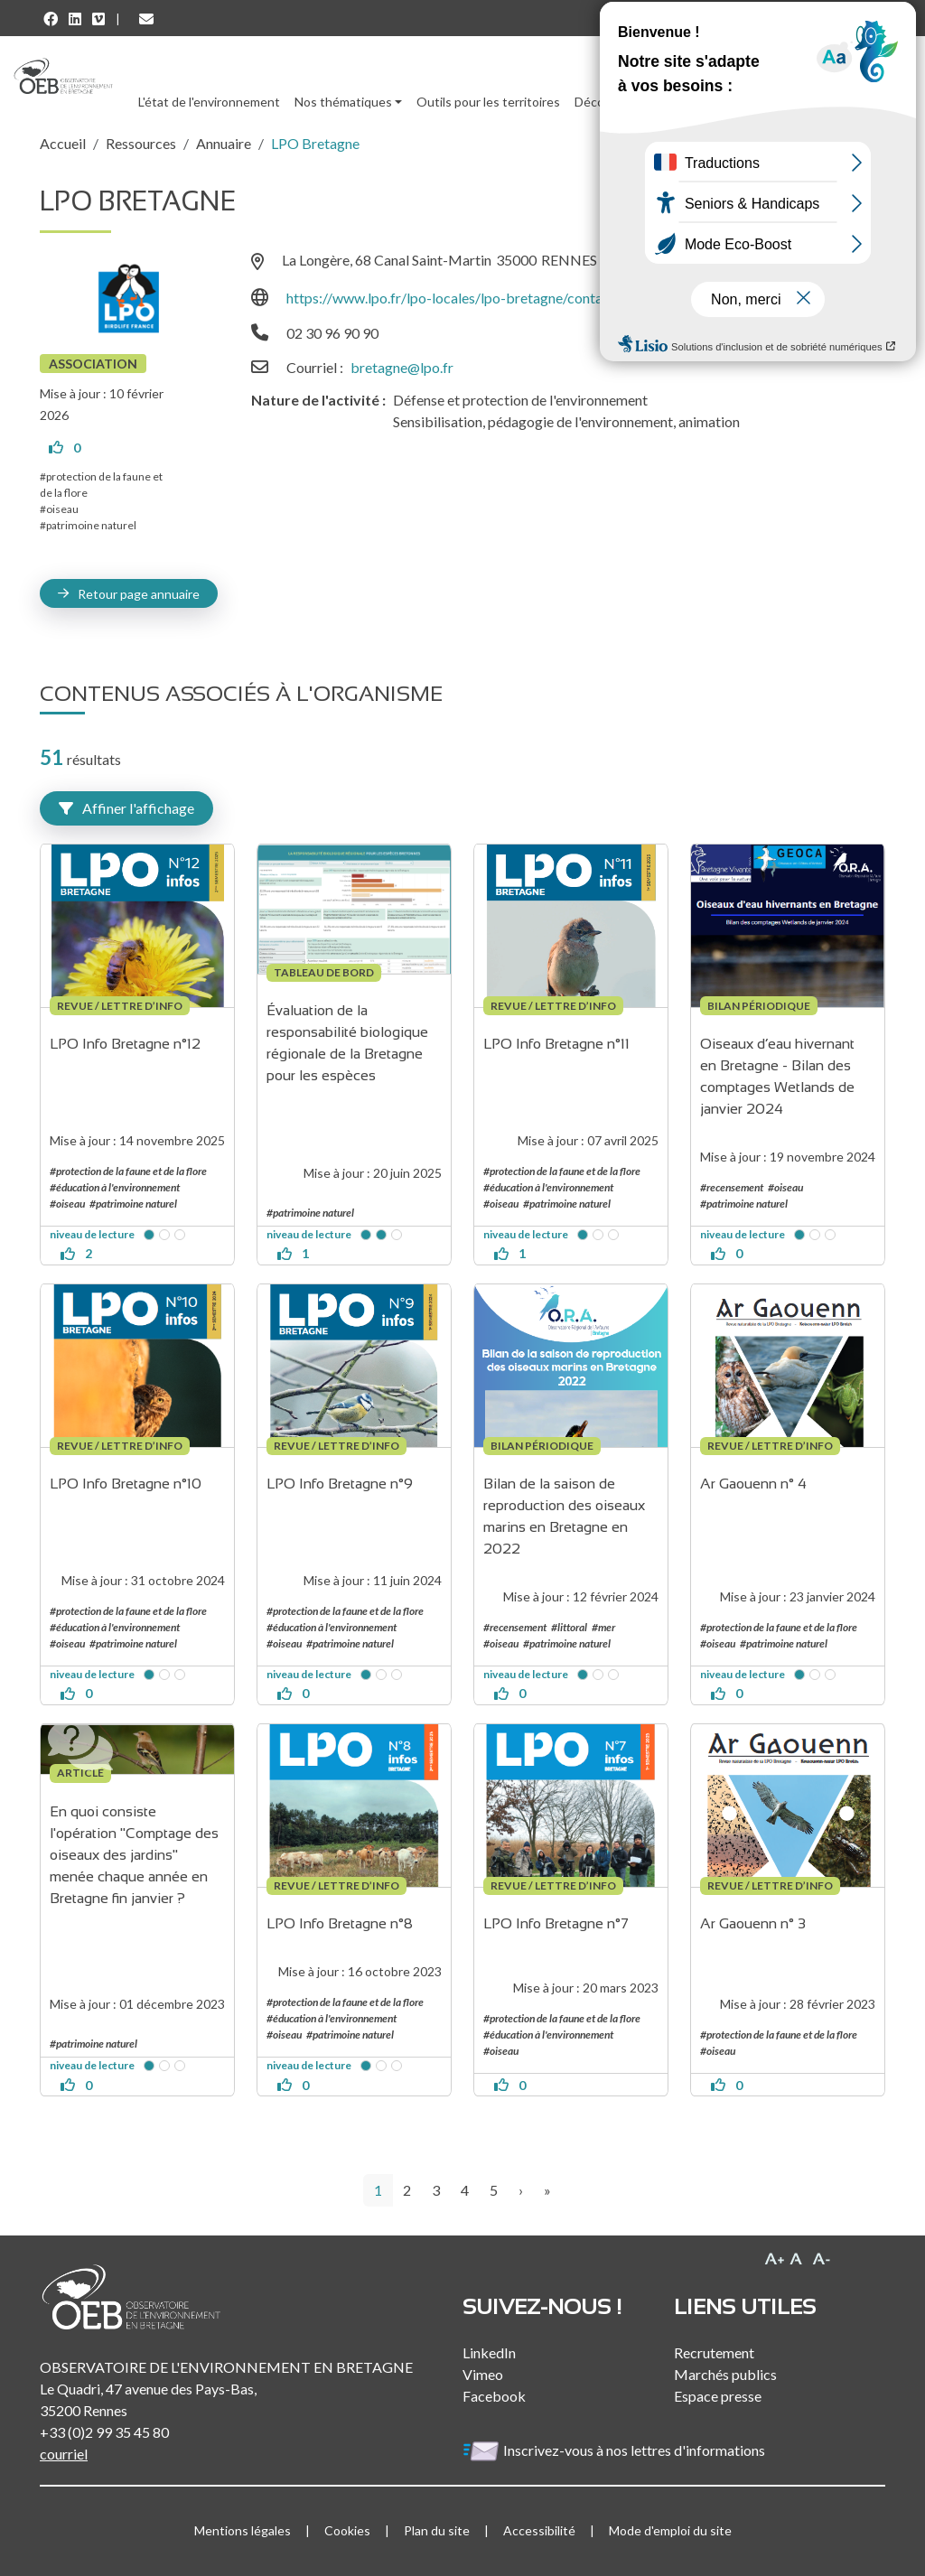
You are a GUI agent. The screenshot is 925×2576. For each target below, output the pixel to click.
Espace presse (717, 2395)
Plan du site (437, 2530)
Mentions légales (242, 2530)
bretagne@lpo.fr (401, 367)
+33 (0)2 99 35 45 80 (104, 2432)
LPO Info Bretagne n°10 (125, 1483)
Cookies (347, 2530)
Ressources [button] (688, 101)
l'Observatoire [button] (803, 101)
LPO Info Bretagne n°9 (339, 1483)
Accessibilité (539, 2530)
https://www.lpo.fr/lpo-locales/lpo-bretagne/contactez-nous (475, 297)
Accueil (63, 143)
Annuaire (223, 143)
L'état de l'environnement (209, 101)
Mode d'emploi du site (670, 2530)
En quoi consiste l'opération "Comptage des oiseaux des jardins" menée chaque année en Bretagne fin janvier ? (136, 1855)
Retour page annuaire (139, 594)
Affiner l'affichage (126, 808)
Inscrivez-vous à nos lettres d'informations (615, 2450)
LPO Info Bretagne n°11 (556, 1043)
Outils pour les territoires (488, 101)
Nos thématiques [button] (343, 101)
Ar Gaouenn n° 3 (753, 1923)
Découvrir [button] (602, 101)
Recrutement (714, 2352)
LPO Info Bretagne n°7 (556, 1923)
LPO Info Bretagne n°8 (339, 1923)
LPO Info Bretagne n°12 (125, 1043)
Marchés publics (725, 2374)
